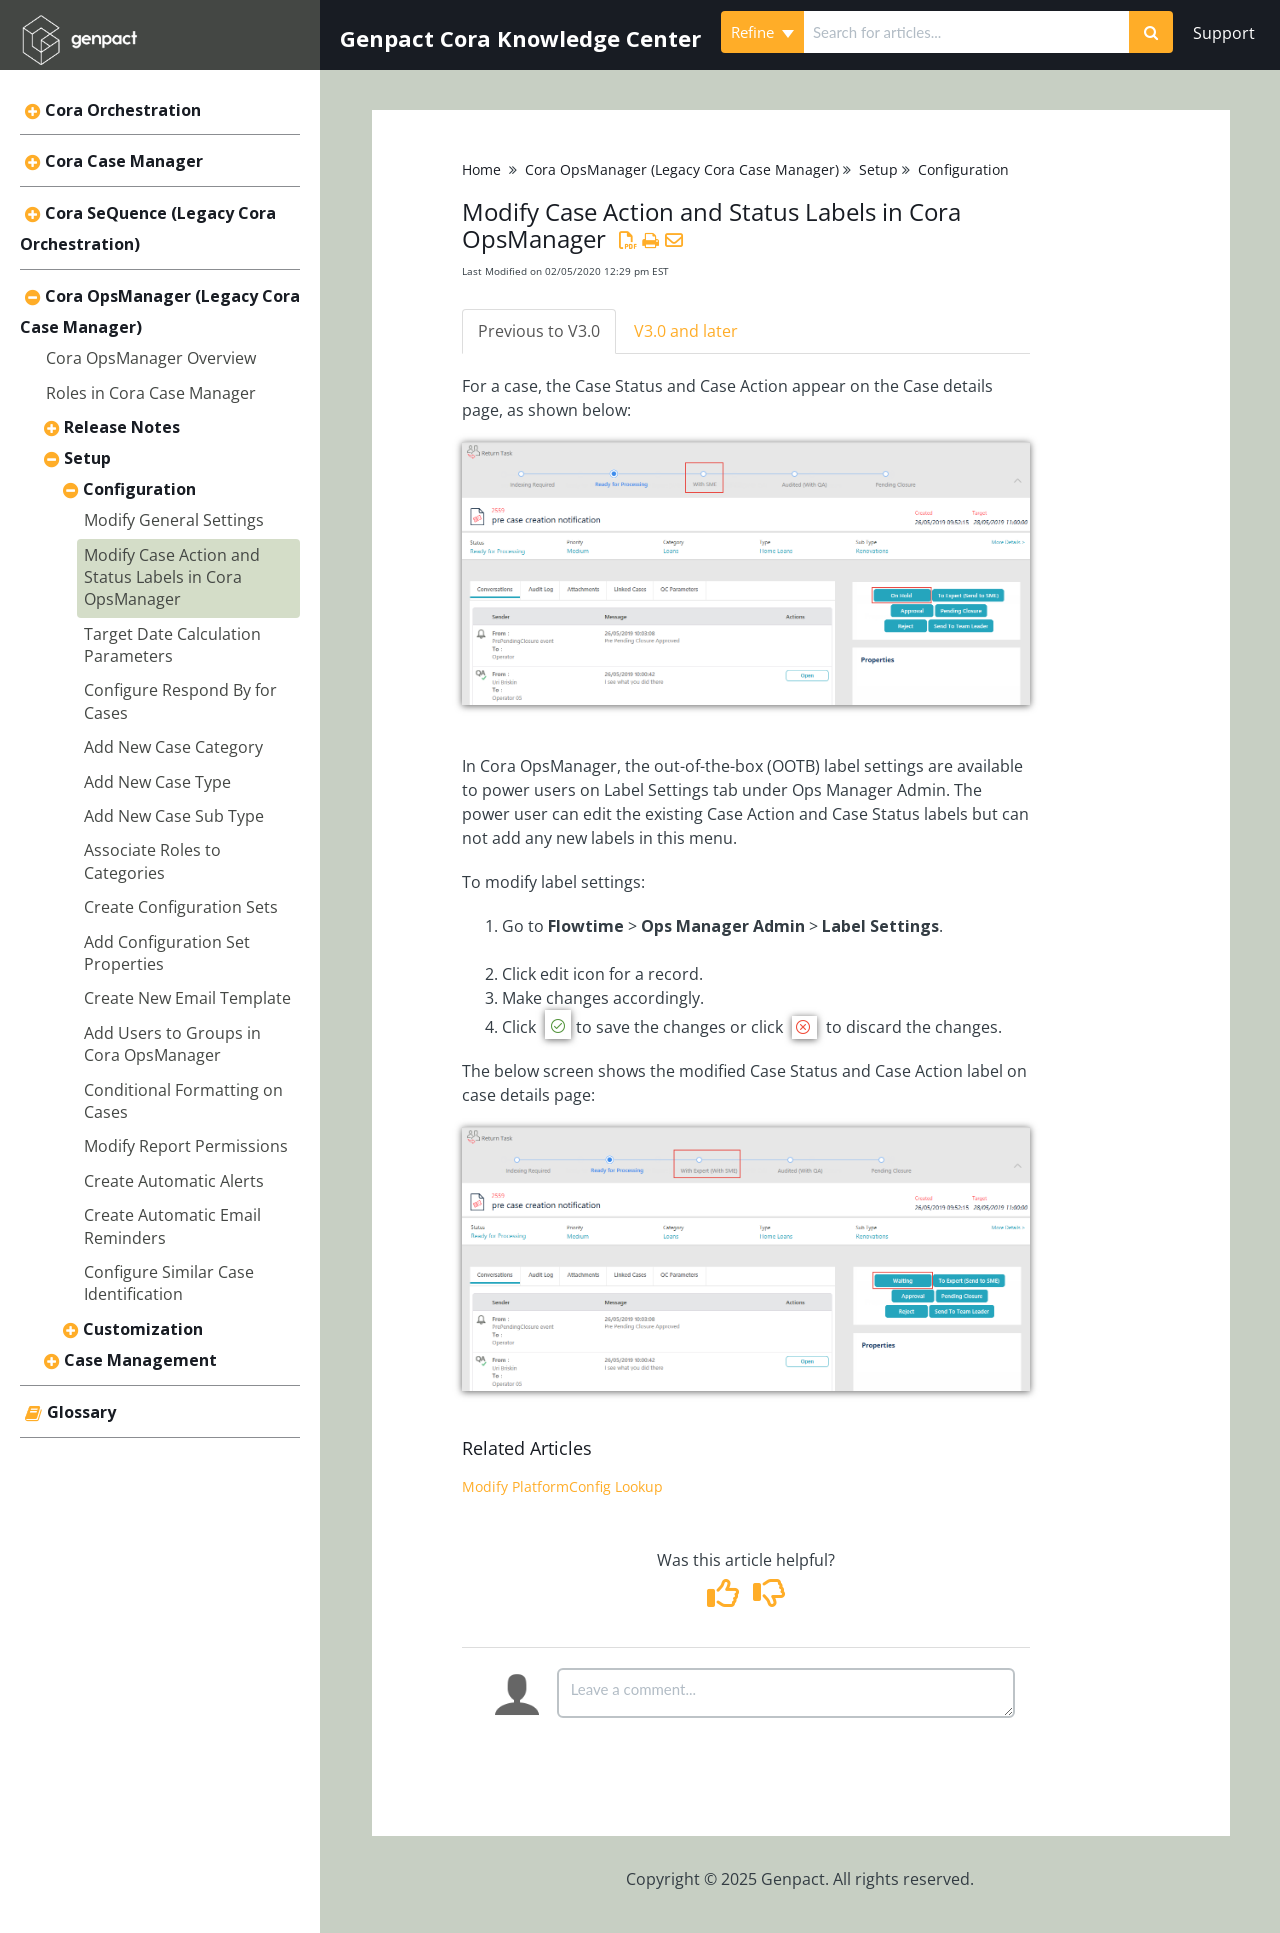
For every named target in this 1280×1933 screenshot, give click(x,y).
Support (1224, 33)
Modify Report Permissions (186, 1146)
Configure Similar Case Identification (169, 1283)
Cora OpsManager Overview (151, 358)
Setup (87, 458)
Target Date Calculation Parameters (172, 645)
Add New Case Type (157, 782)
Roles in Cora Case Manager (151, 393)
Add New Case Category (173, 747)
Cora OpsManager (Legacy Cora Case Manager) (682, 169)
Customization (143, 1329)
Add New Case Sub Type (174, 816)
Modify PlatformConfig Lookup (562, 1486)
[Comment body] (786, 1693)
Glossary (81, 1412)
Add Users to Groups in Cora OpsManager (172, 1044)
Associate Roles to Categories (152, 861)
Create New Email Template (187, 998)
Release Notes (122, 427)
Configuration (139, 489)
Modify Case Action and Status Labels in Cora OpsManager (172, 577)
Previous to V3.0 (539, 331)
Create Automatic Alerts (174, 1181)
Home (481, 169)
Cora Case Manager (124, 161)
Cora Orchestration (123, 110)
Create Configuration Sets (181, 907)
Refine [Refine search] (762, 32)
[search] (966, 32)
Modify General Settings (174, 520)
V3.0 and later (686, 331)
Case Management (140, 1360)
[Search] (1151, 32)
